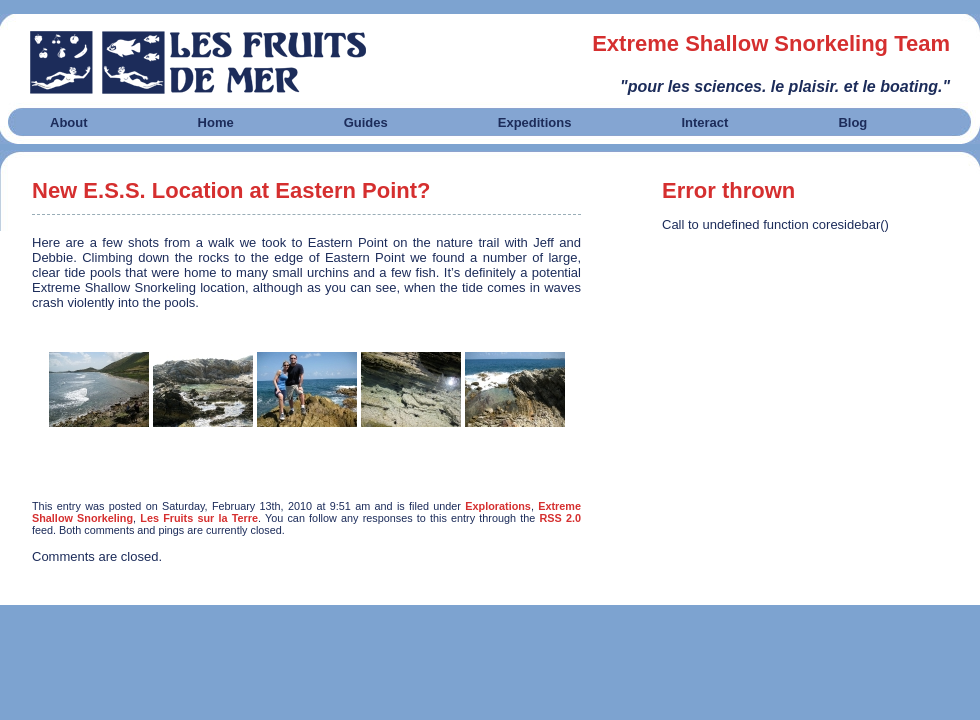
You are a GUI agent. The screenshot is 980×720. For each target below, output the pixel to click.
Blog (852, 122)
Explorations (498, 506)
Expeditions (535, 122)
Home (216, 122)
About (69, 122)
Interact (704, 122)
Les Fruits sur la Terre (199, 518)
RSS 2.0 (561, 518)
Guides (366, 122)
